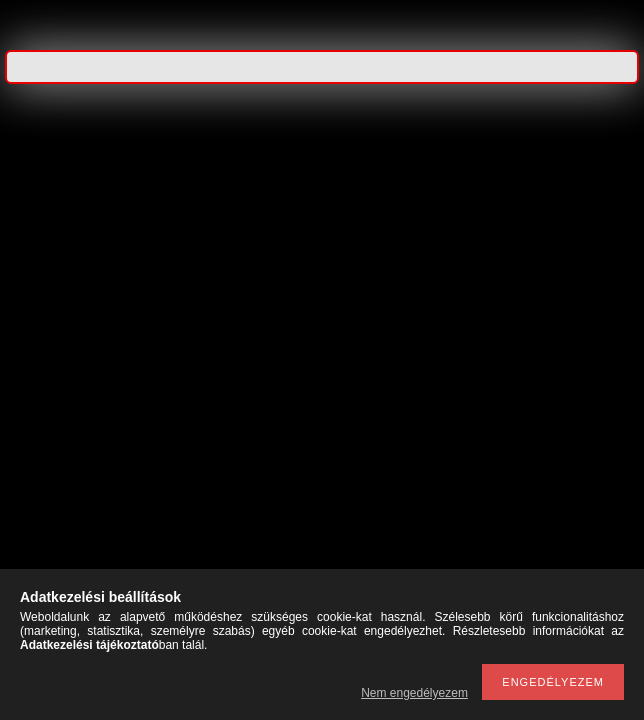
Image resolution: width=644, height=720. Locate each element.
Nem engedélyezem (414, 693)
